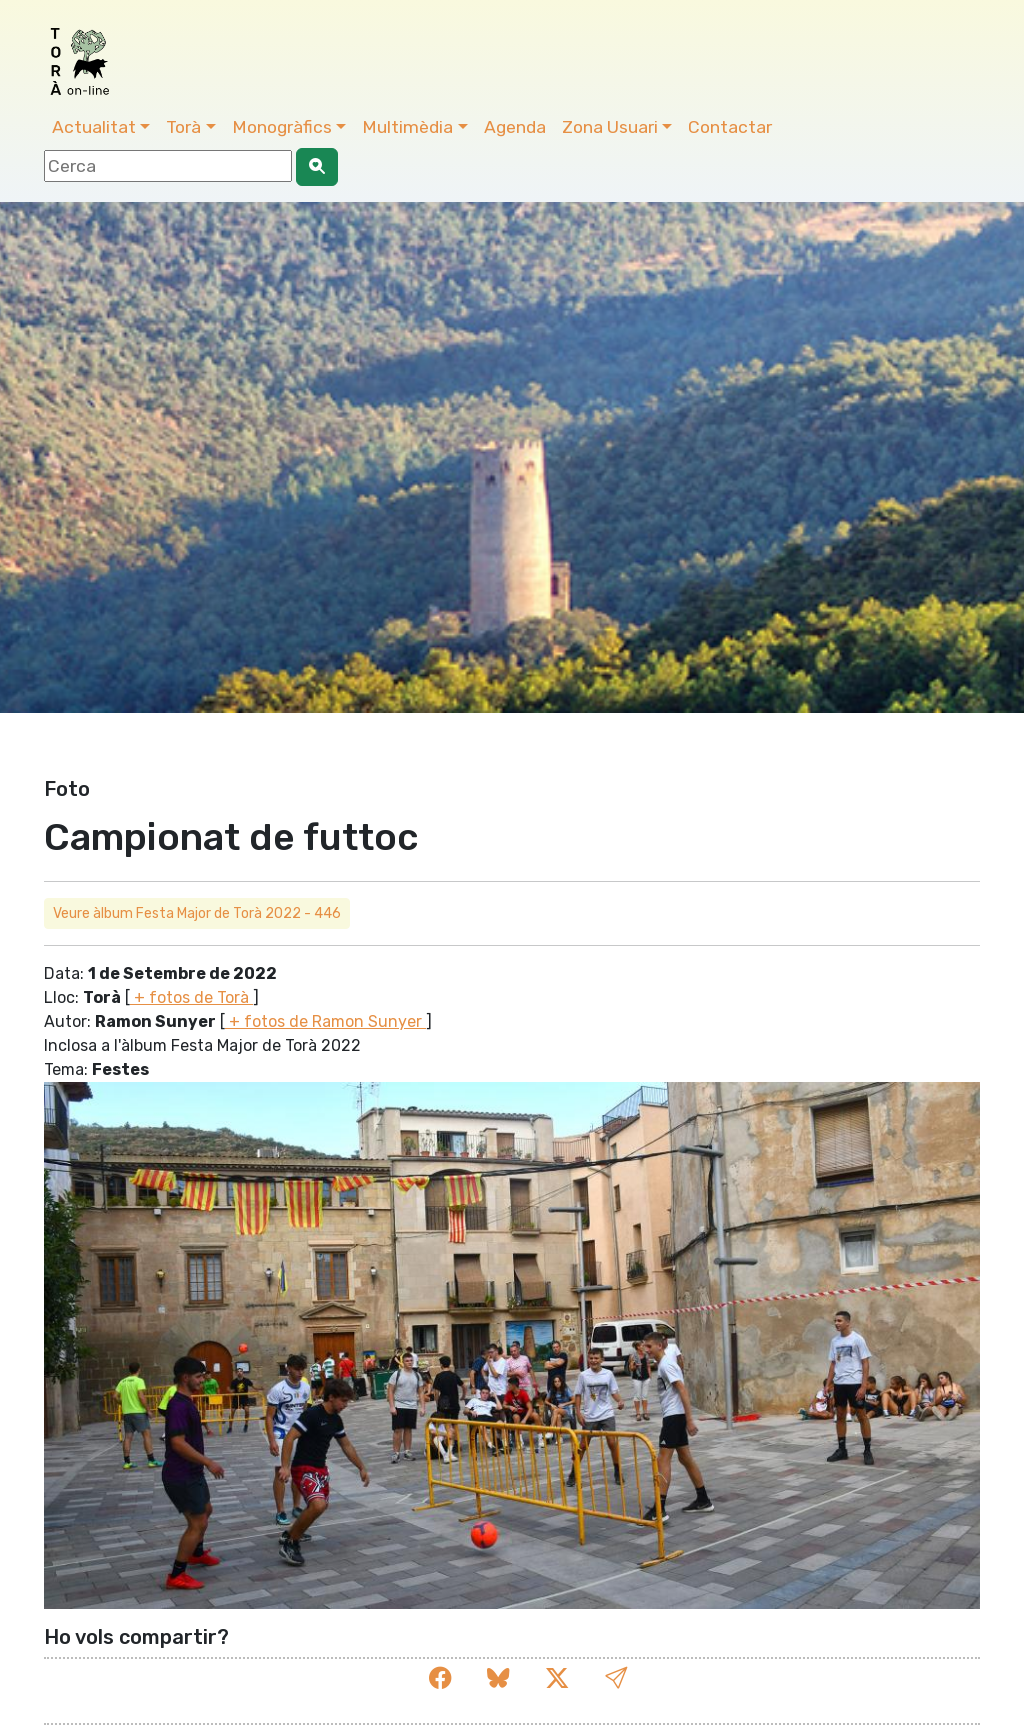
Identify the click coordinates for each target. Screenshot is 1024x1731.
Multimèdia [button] (407, 127)
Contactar (730, 127)
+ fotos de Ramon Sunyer (325, 1021)
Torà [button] (183, 127)
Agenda (515, 127)
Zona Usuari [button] (610, 127)
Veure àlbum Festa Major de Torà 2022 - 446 (197, 913)
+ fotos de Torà (191, 997)
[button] (616, 1678)
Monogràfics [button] (282, 127)
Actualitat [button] (94, 127)
